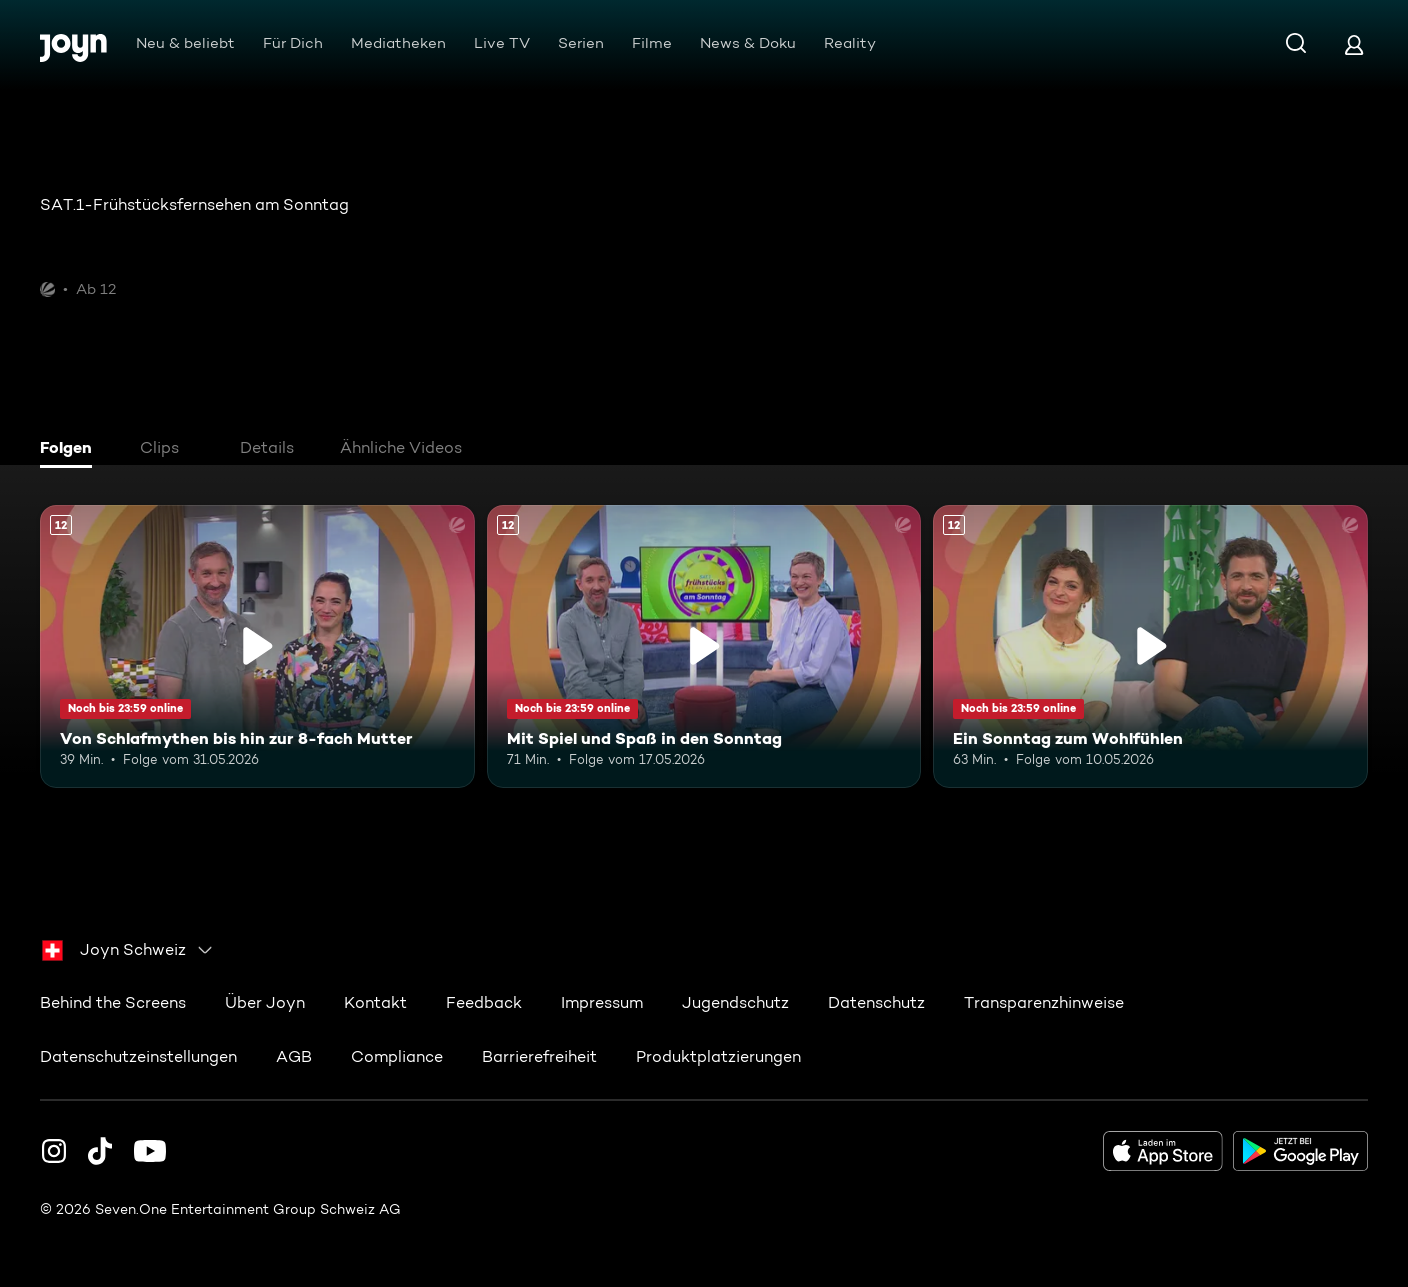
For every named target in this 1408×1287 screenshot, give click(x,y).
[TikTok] (100, 1150)
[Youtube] (150, 1150)
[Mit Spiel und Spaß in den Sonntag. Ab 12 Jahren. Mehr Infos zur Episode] (704, 646)
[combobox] (128, 949)
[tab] (71, 450)
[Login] (1354, 44)
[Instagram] (54, 1150)
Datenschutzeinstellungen (138, 1055)
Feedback (484, 1001)
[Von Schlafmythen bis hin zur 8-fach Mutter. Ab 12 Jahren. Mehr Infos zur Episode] (257, 646)
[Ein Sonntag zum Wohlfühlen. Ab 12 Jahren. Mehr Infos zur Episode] (1150, 646)
